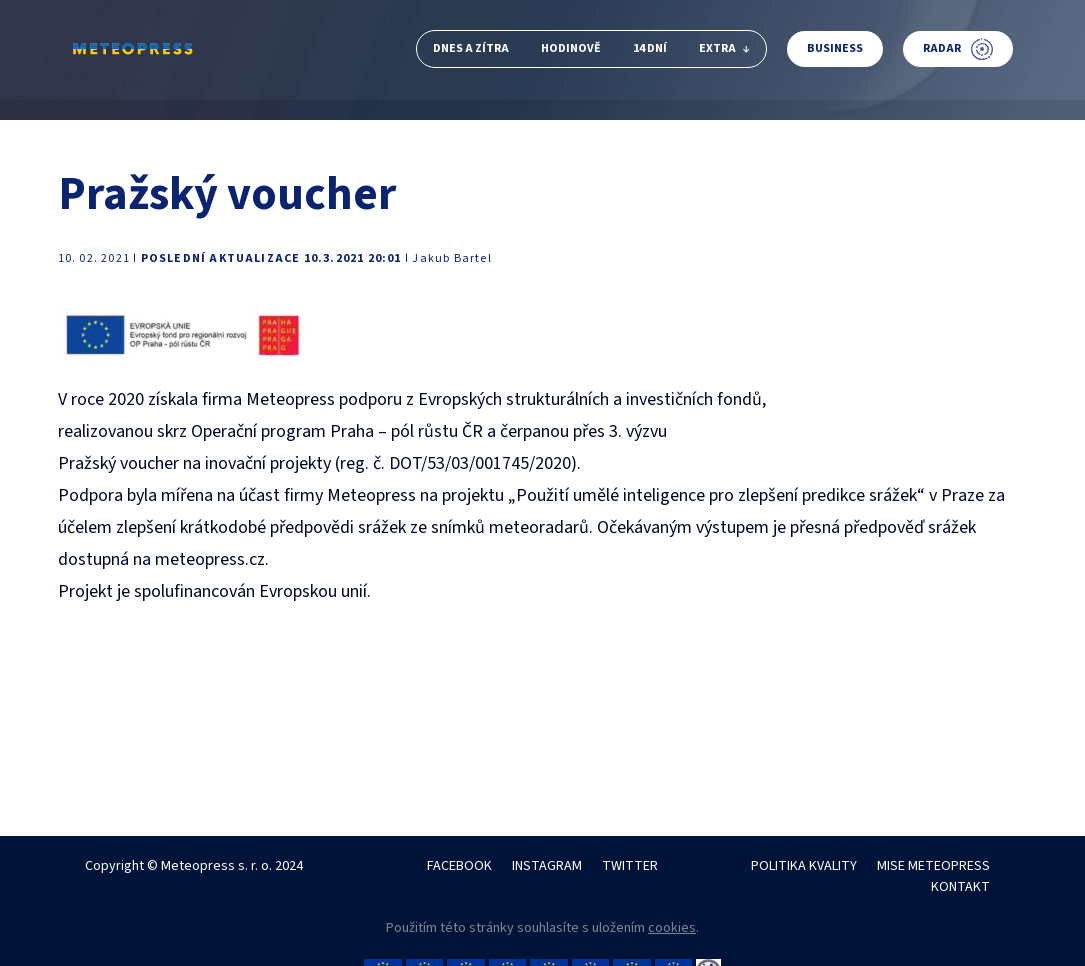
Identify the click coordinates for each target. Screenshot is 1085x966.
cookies (672, 928)
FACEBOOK (459, 866)
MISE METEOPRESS (933, 866)
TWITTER (630, 866)
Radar (958, 49)
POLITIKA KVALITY (804, 866)
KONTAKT (960, 887)
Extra (724, 48)
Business (835, 48)
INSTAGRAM (547, 866)
